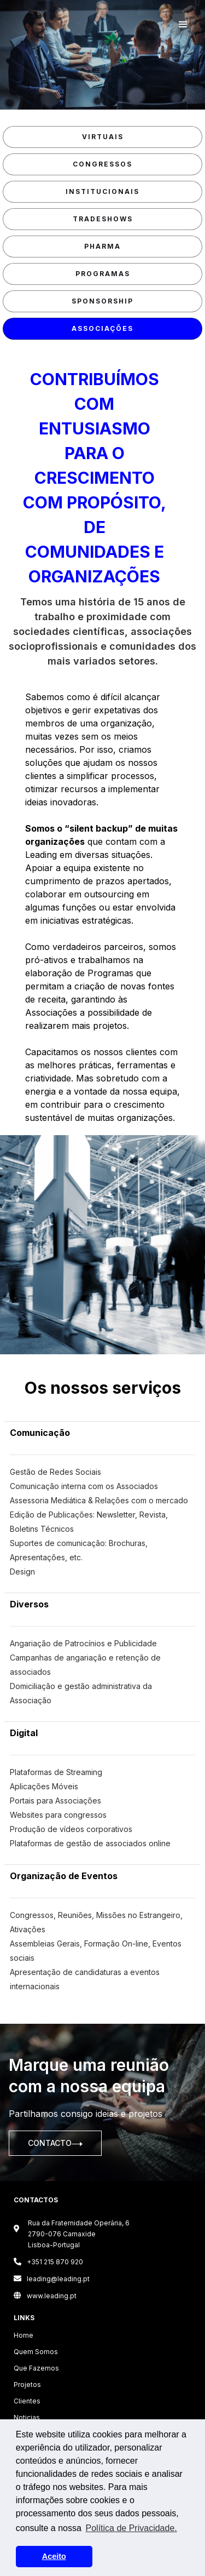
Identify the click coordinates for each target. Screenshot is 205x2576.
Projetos (27, 2384)
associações (102, 328)
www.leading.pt (45, 2296)
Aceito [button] (54, 2556)
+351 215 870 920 (48, 2262)
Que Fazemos (36, 2368)
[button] (183, 25)
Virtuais (103, 137)
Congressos (102, 164)
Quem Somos (36, 2352)
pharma (102, 246)
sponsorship (102, 301)
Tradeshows (103, 219)
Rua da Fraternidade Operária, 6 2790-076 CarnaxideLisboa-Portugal (79, 2234)
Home (23, 2335)
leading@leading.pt (52, 2279)
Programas (102, 274)
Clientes (27, 2401)
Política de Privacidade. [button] (131, 2528)
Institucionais (102, 191)
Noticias (27, 2417)
